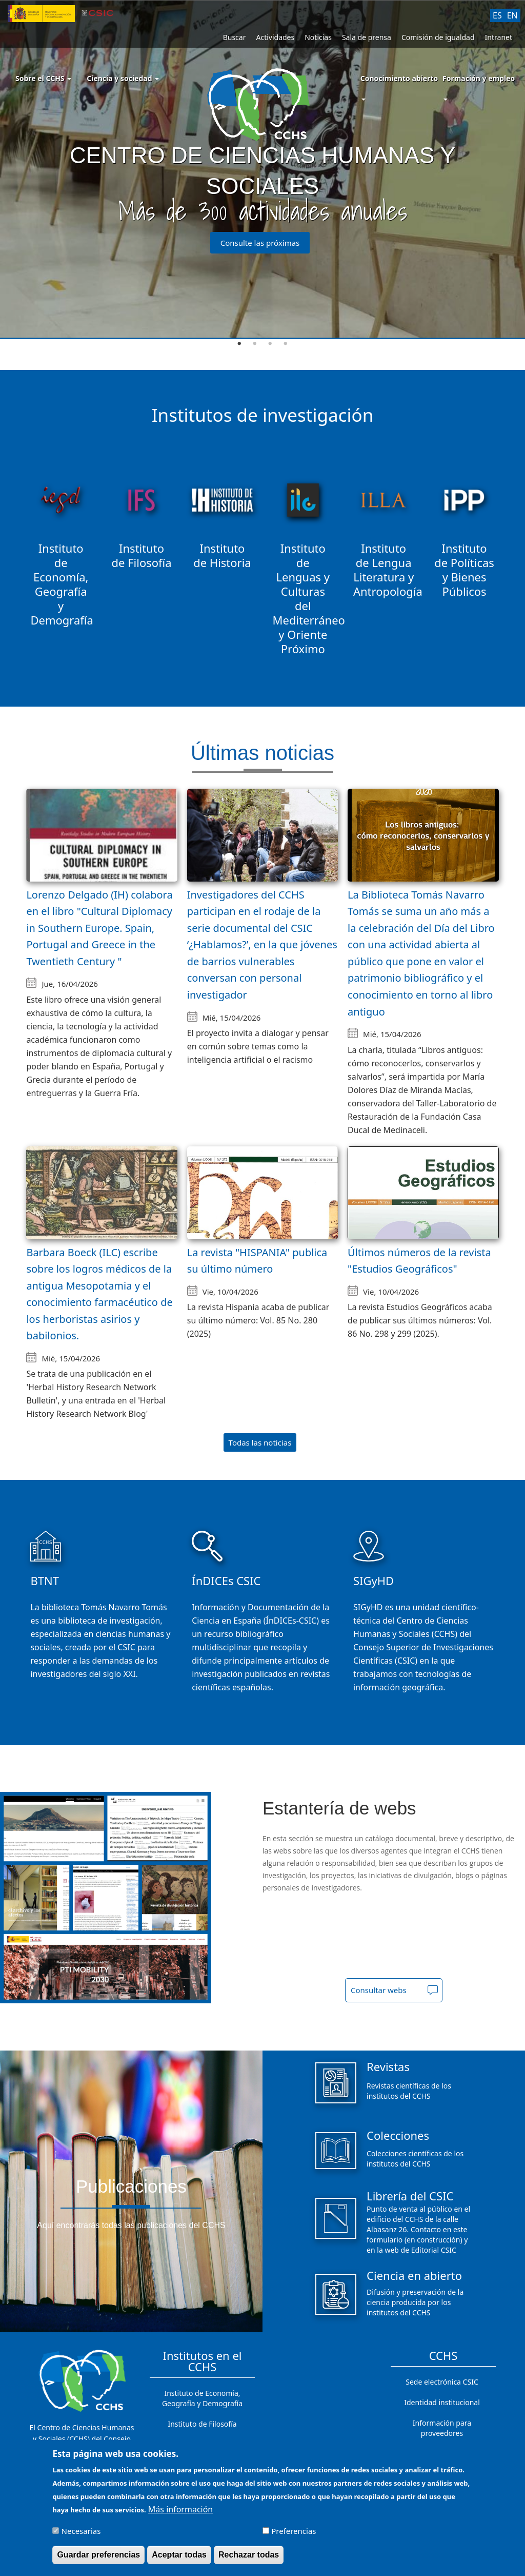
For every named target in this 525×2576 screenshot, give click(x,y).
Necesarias (81, 2531)
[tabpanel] (262, 170)
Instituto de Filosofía (202, 2424)
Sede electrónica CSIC (442, 2382)
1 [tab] (239, 344)
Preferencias (293, 2531)
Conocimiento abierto (399, 78)
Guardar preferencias (98, 2554)
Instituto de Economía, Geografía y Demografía (202, 2398)
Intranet (498, 37)
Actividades (275, 37)
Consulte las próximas (260, 243)
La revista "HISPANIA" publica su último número (257, 1260)
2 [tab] (255, 344)
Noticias (318, 37)
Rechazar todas (248, 2554)
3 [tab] (270, 344)
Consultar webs (379, 1990)
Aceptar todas (179, 2554)
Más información (180, 2509)
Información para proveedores (442, 2428)
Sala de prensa (366, 37)
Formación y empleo (478, 78)
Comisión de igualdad (438, 37)
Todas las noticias (260, 1442)
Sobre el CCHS (43, 78)
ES (497, 15)
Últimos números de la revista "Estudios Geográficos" (419, 1260)
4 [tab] (285, 344)
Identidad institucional (442, 2402)
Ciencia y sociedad (123, 78)
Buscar (234, 37)
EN (512, 15)
